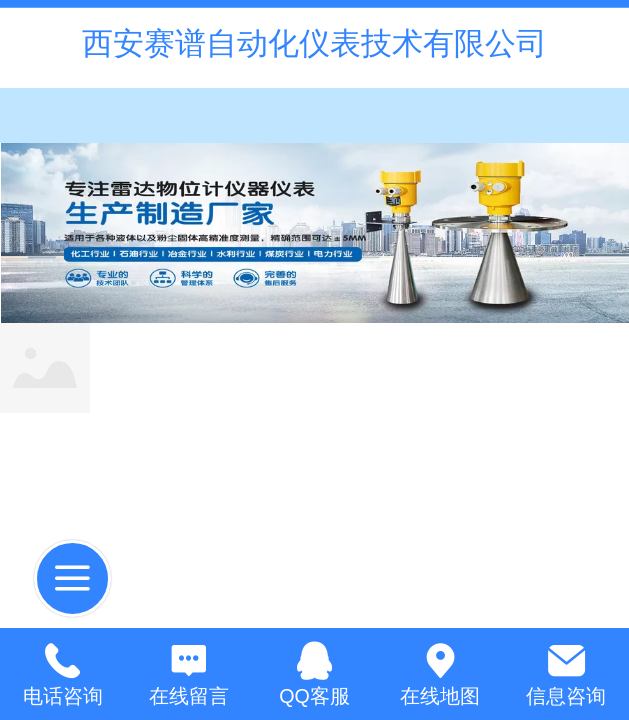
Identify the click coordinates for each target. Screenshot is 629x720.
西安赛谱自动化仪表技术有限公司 (314, 43)
